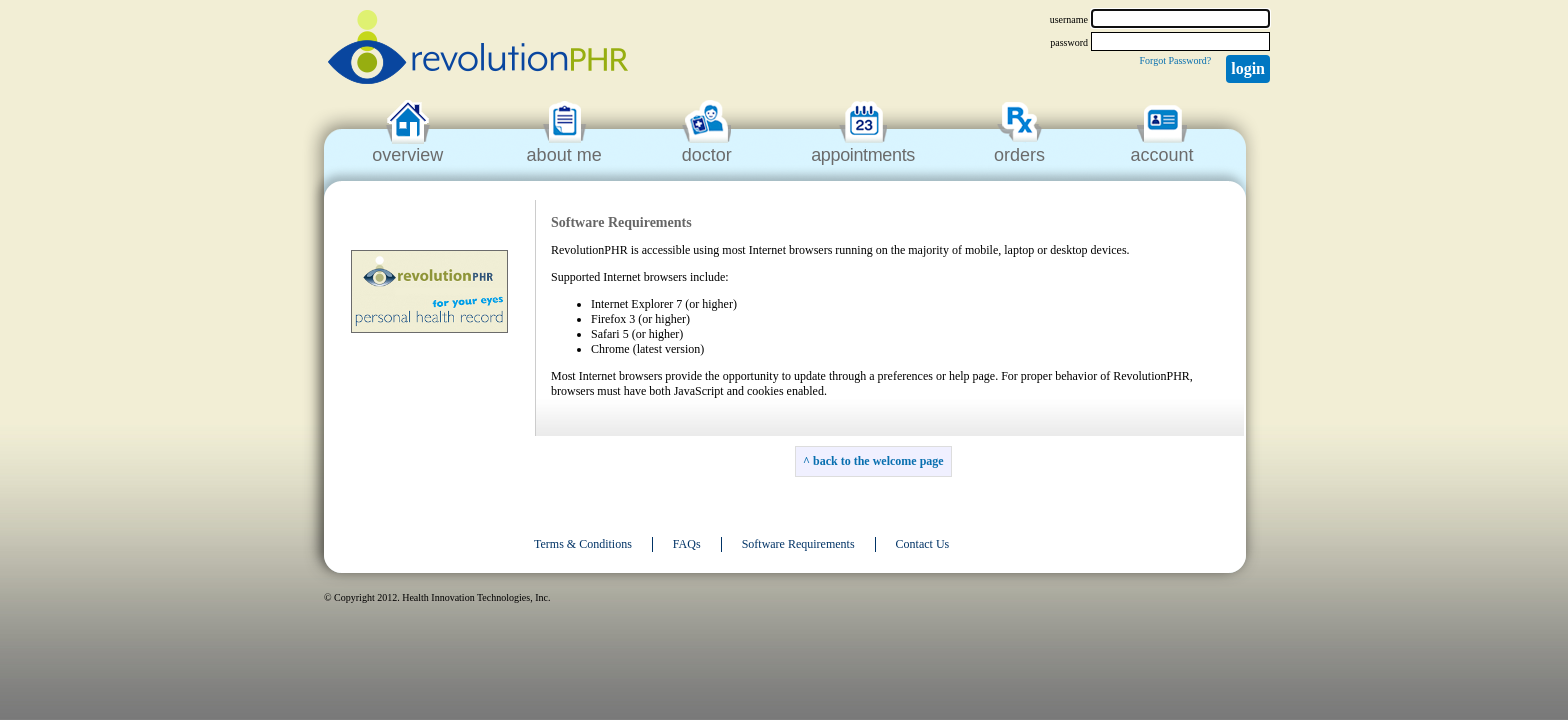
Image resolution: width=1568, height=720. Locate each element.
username (1069, 19)
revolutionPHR (478, 50)
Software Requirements (798, 544)
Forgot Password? (1175, 60)
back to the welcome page (878, 461)
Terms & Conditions (583, 544)
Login (1248, 68)
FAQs (687, 544)
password (1069, 42)
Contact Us (923, 544)
